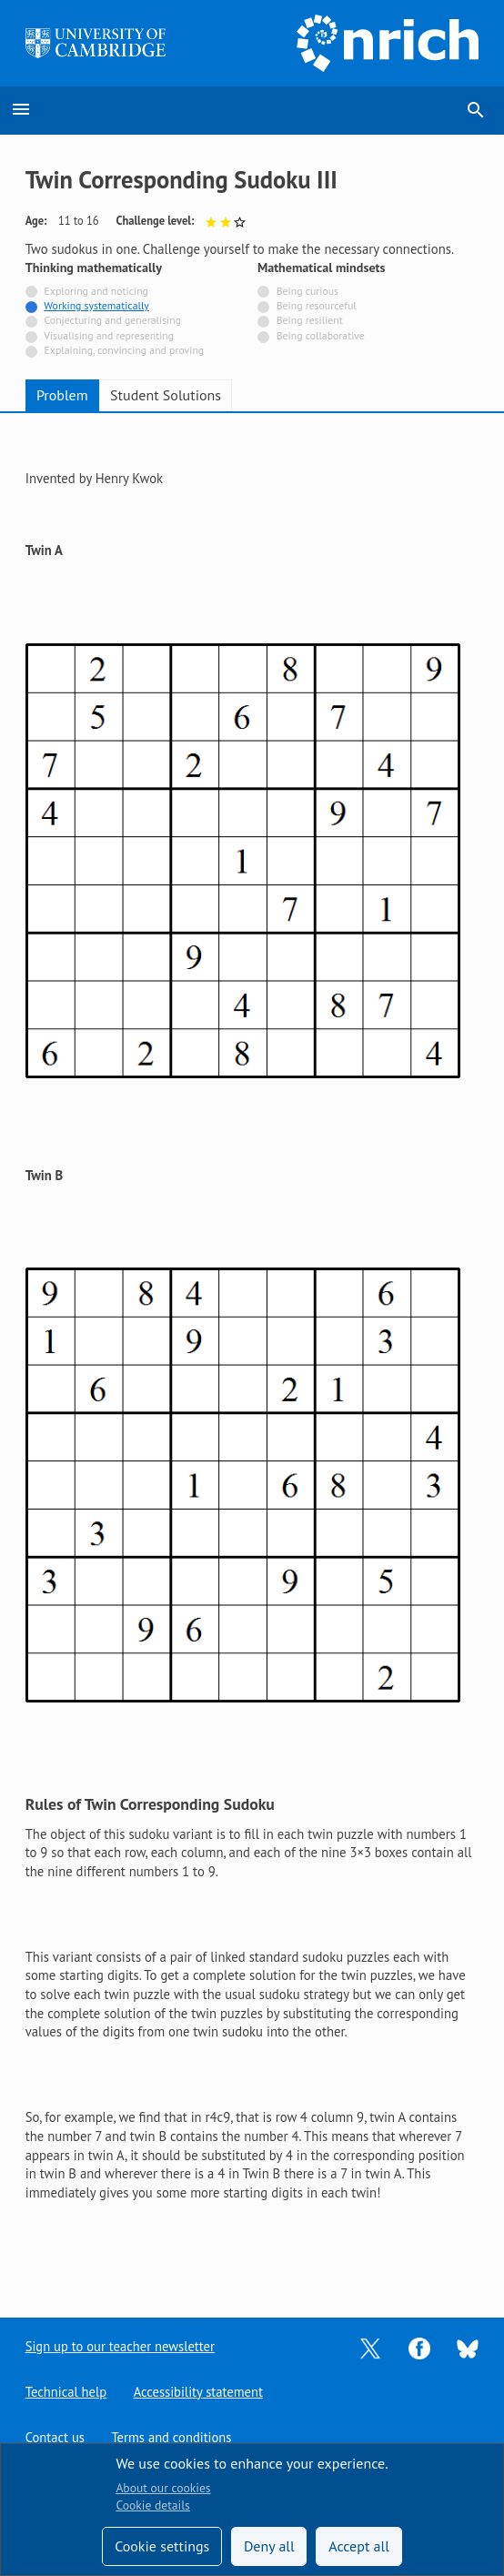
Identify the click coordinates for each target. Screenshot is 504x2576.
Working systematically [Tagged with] (96, 305)
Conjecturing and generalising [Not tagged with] (113, 320)
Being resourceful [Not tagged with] (317, 305)
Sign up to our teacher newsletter (121, 2345)
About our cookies (163, 2488)
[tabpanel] (252, 1350)
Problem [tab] (62, 395)
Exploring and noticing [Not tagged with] (96, 291)
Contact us (55, 2437)
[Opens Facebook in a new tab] (419, 2346)
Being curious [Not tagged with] (307, 291)
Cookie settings (162, 2546)
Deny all (269, 2546)
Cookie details (152, 2505)
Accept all (358, 2546)
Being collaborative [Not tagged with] (321, 335)
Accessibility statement (199, 2390)
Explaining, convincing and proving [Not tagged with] (125, 350)
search (476, 110)
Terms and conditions (172, 2437)
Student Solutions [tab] (165, 395)
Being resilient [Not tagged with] (310, 320)
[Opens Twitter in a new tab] (370, 2346)
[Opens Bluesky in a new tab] (468, 2346)
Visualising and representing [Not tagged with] (109, 335)
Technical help (66, 2390)
